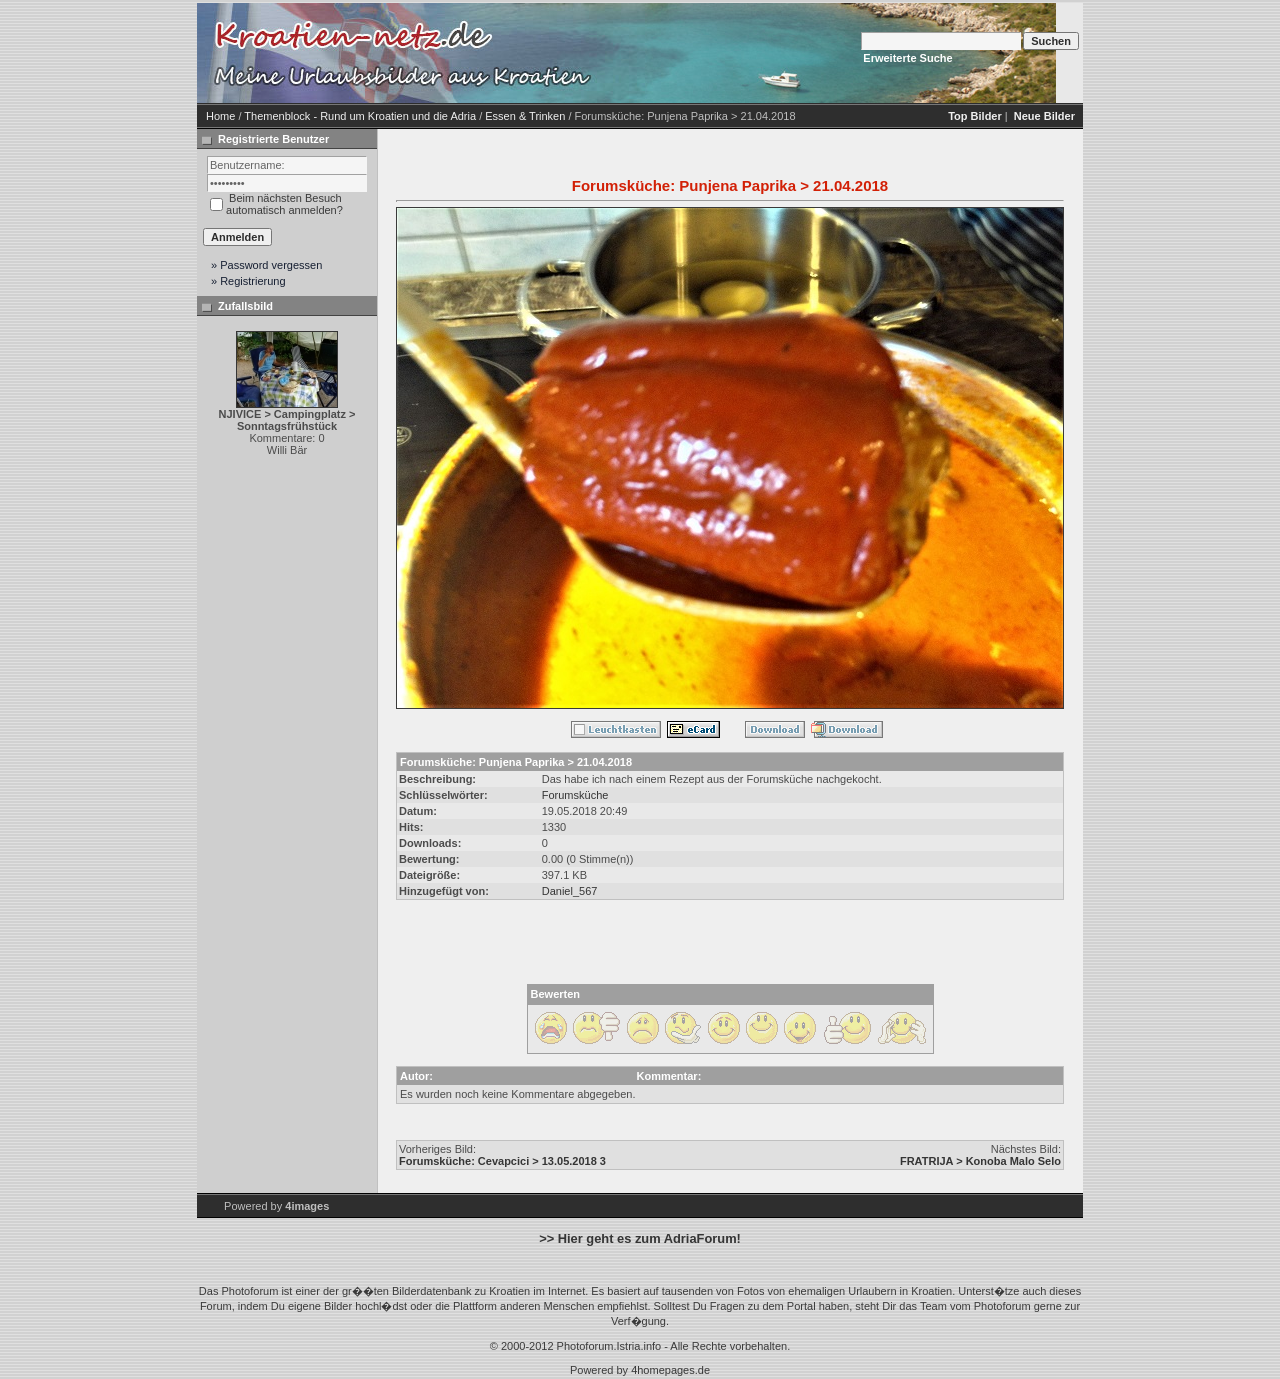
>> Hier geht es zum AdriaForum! (640, 1238)
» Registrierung (248, 281)
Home (220, 116)
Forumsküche (575, 795)
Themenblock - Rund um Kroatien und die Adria (360, 116)
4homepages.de (670, 1370)
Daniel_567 (570, 891)
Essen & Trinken (525, 116)
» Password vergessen (266, 265)
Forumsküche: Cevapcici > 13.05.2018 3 (502, 1161)
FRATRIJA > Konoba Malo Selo (980, 1161)
